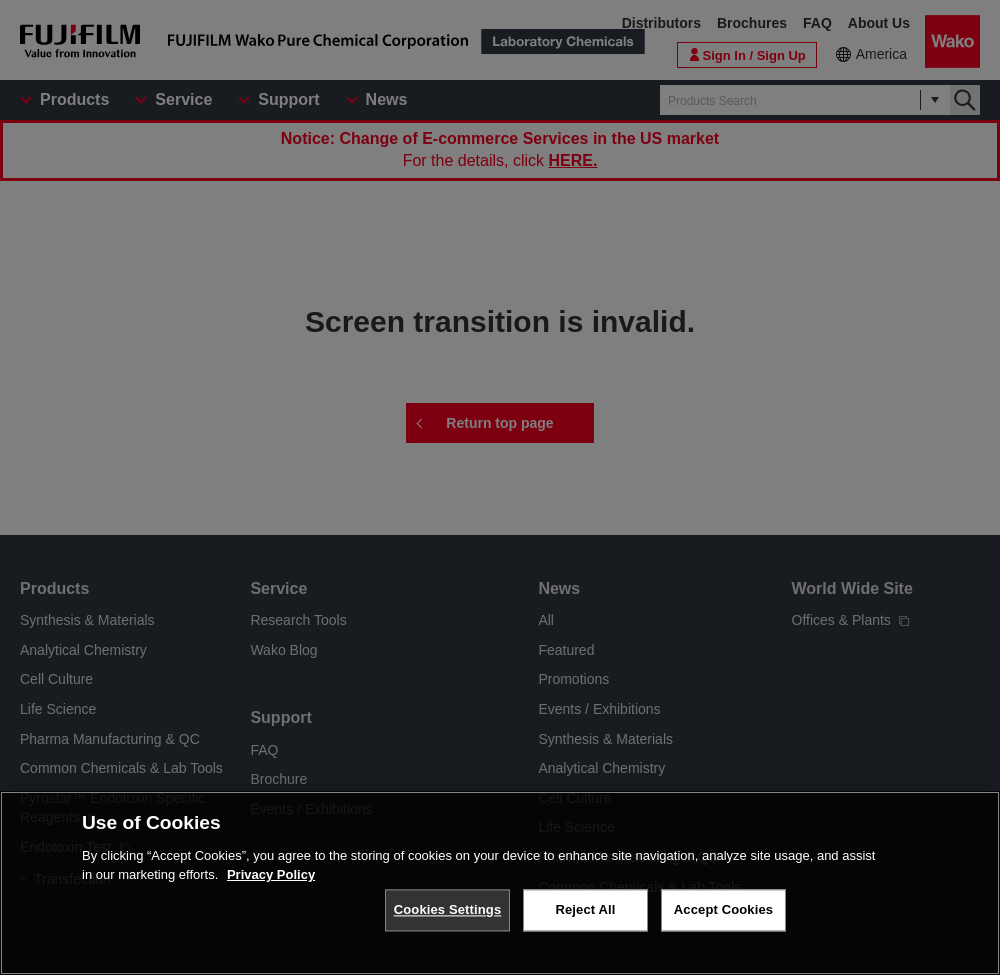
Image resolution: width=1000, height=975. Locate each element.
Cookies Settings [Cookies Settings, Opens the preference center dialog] (448, 924)
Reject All (585, 924)
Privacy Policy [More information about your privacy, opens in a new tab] (271, 889)
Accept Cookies (723, 924)
